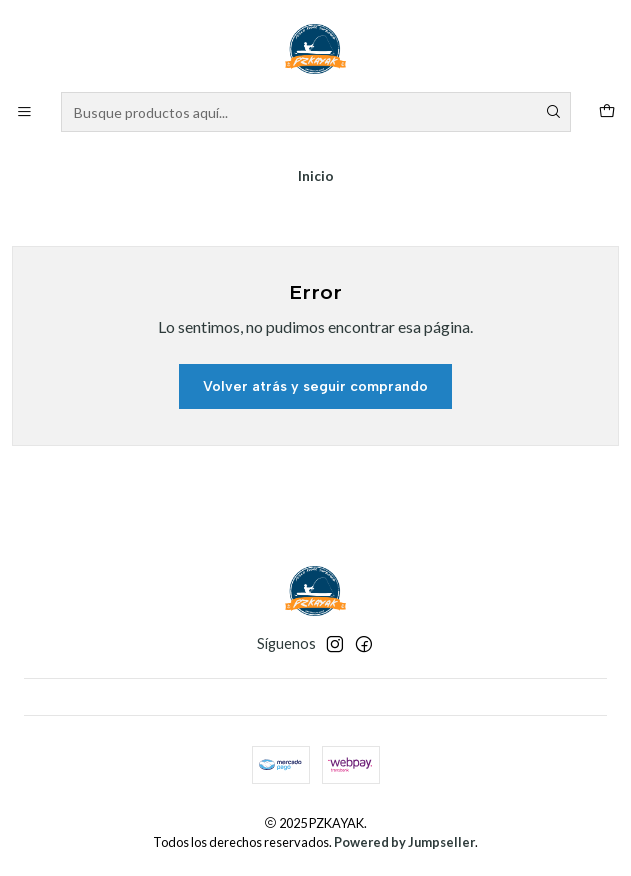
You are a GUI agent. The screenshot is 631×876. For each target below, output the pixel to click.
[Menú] (24, 112)
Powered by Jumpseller (404, 842)
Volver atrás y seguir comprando (315, 386)
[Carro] (607, 112)
